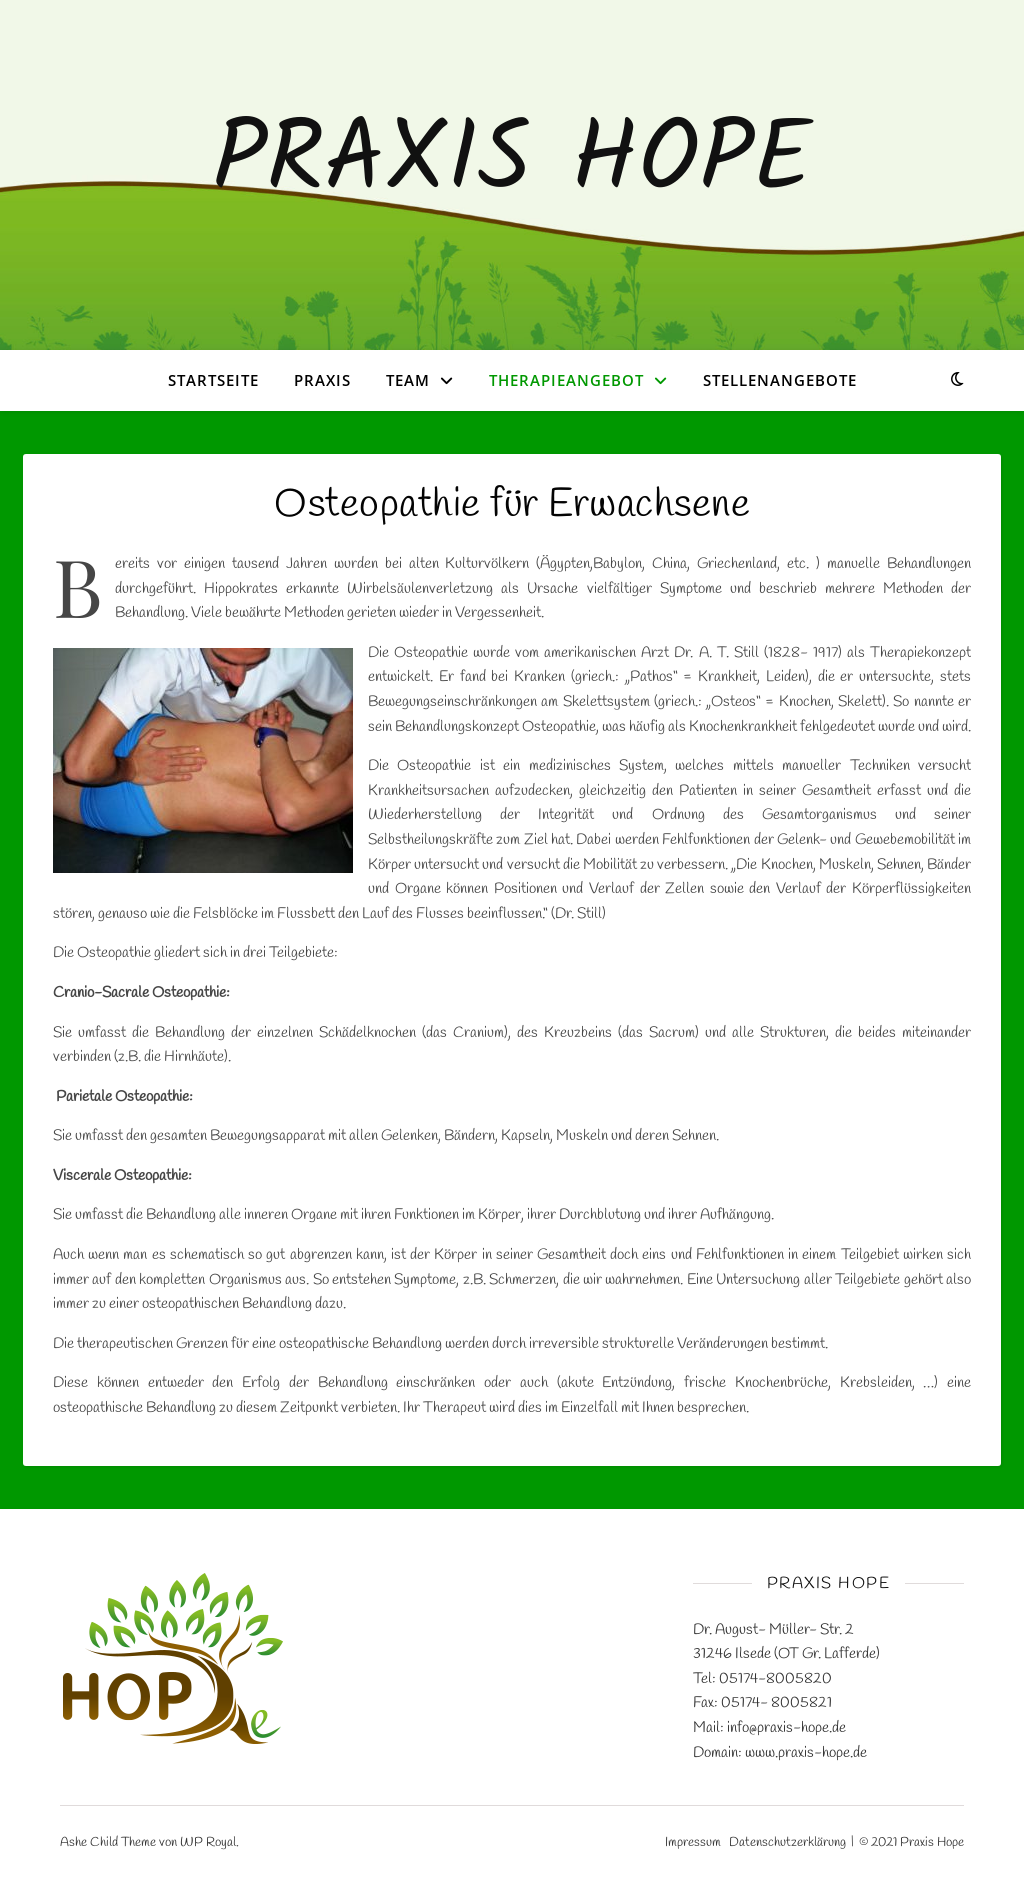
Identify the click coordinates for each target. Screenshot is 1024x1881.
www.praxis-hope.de (806, 1753)
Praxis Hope (512, 163)
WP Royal (208, 1842)
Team (408, 380)
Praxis (322, 380)
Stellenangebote (780, 380)
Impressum (693, 1842)
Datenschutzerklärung (787, 1842)
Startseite (213, 380)
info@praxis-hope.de (786, 1728)
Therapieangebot (566, 380)
